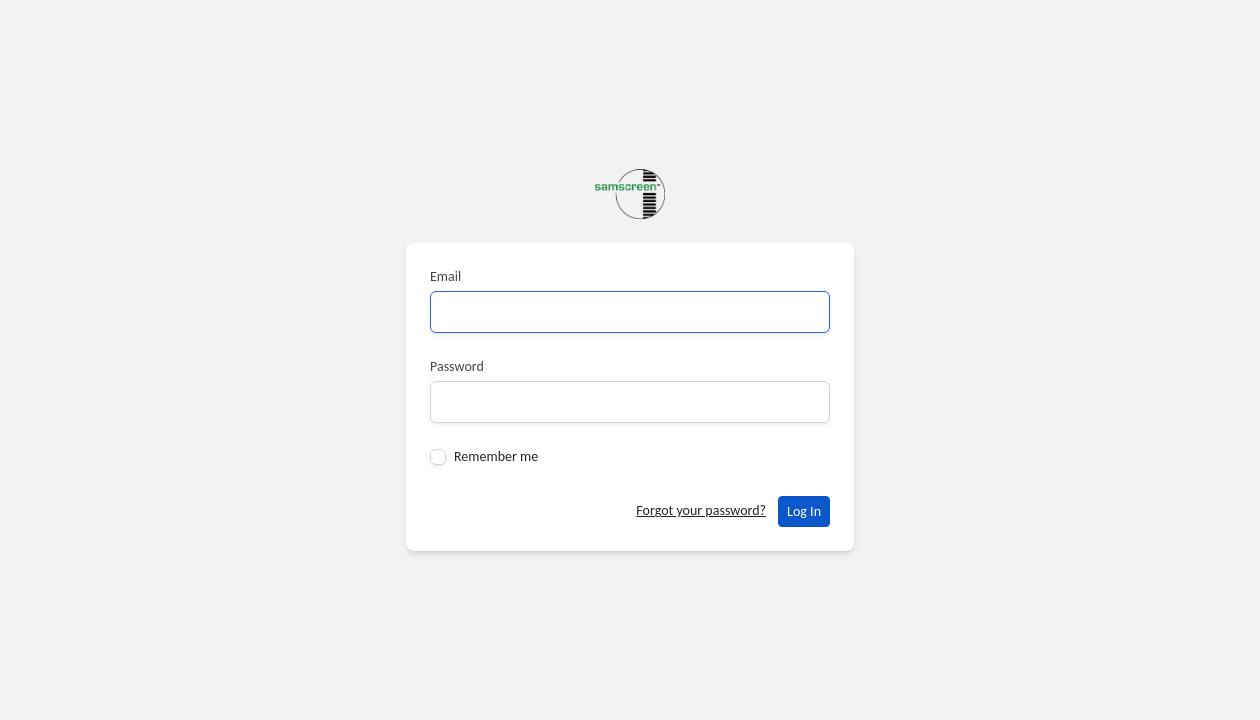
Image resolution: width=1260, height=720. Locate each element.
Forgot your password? (701, 510)
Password (457, 366)
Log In (804, 511)
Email (445, 276)
